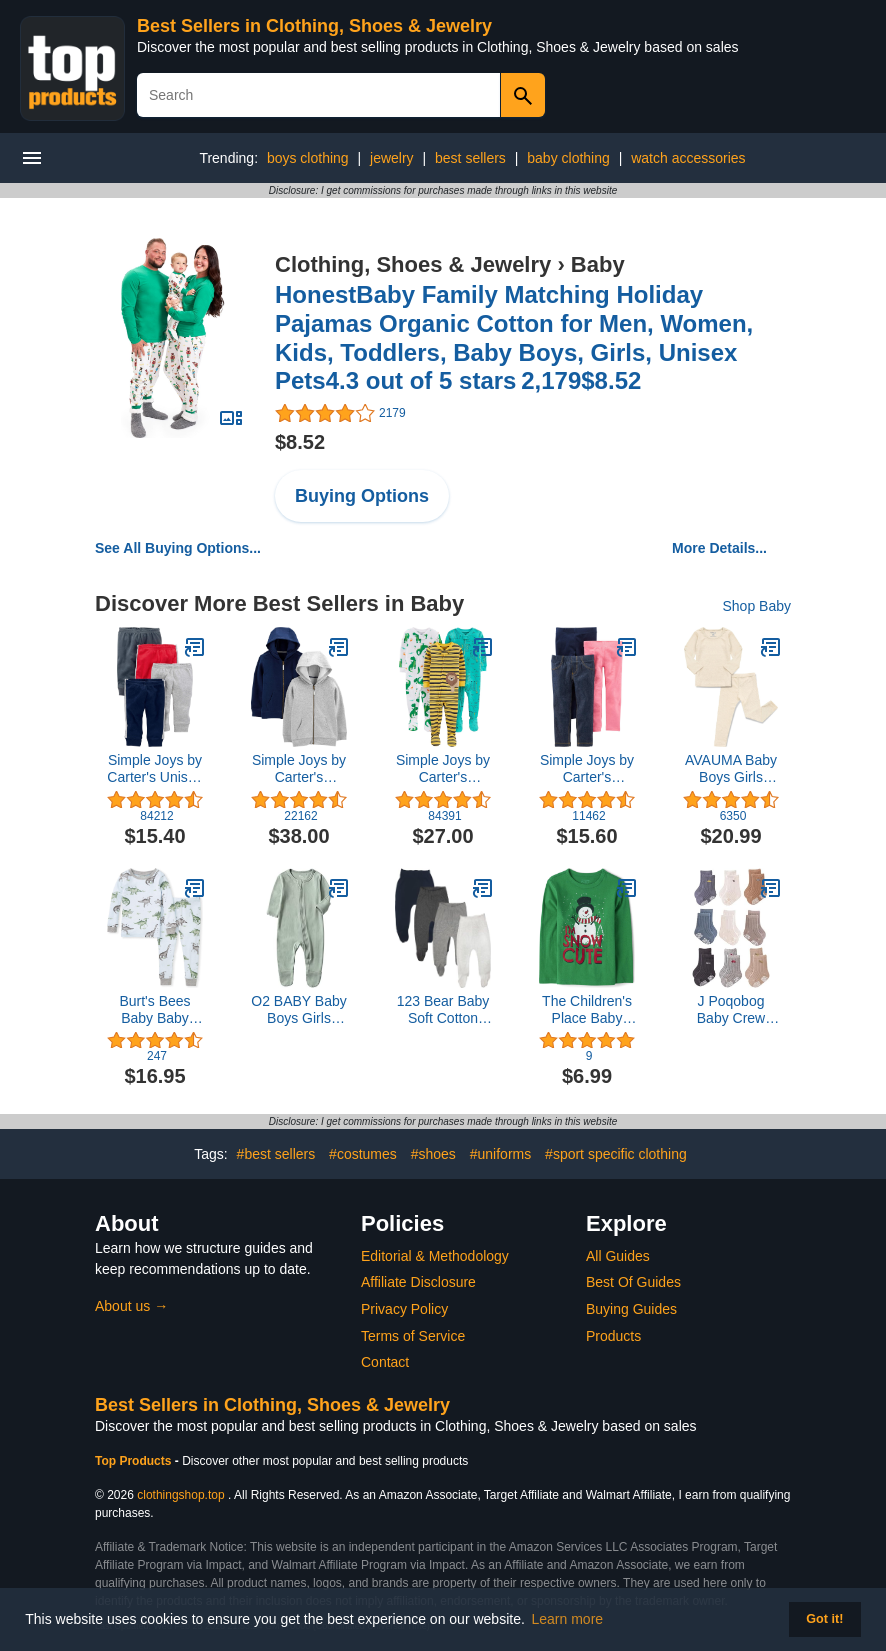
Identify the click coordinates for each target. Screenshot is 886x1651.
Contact (385, 1362)
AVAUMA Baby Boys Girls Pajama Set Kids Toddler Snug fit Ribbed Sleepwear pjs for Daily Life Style (731, 769)
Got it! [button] (824, 1619)
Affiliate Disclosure (418, 1282)
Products (613, 1336)
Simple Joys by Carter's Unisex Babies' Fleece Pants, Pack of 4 (154, 769)
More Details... (719, 548)
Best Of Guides (633, 1282)
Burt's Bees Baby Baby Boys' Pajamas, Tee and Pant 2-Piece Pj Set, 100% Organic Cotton (155, 1010)
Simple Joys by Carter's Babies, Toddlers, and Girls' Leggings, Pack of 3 (587, 769)
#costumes (363, 1154)
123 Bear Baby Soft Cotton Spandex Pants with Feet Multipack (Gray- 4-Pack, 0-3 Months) (443, 1010)
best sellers (470, 158)
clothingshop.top (180, 1495)
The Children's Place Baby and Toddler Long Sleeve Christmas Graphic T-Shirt (587, 1010)
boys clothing (308, 158)
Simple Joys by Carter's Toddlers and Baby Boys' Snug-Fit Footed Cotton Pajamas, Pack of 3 (443, 769)
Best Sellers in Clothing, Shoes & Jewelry (314, 26)
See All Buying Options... (178, 548)
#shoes (433, 1154)
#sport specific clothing (616, 1154)
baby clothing (568, 158)
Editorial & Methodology (435, 1256)
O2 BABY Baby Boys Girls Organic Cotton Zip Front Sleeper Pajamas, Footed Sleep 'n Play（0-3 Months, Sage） (298, 1010)
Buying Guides (631, 1309)
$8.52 (300, 442)
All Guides (618, 1256)
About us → (131, 1306)
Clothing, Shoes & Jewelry (413, 264)
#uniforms (500, 1154)
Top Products (135, 1461)
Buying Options (362, 496)
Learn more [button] (568, 1619)
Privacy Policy (404, 1309)
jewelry (392, 158)
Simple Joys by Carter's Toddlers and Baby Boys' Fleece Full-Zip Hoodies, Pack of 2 (299, 769)
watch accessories (688, 158)
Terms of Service (413, 1336)
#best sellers (276, 1154)
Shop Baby (757, 606)
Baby (598, 264)
